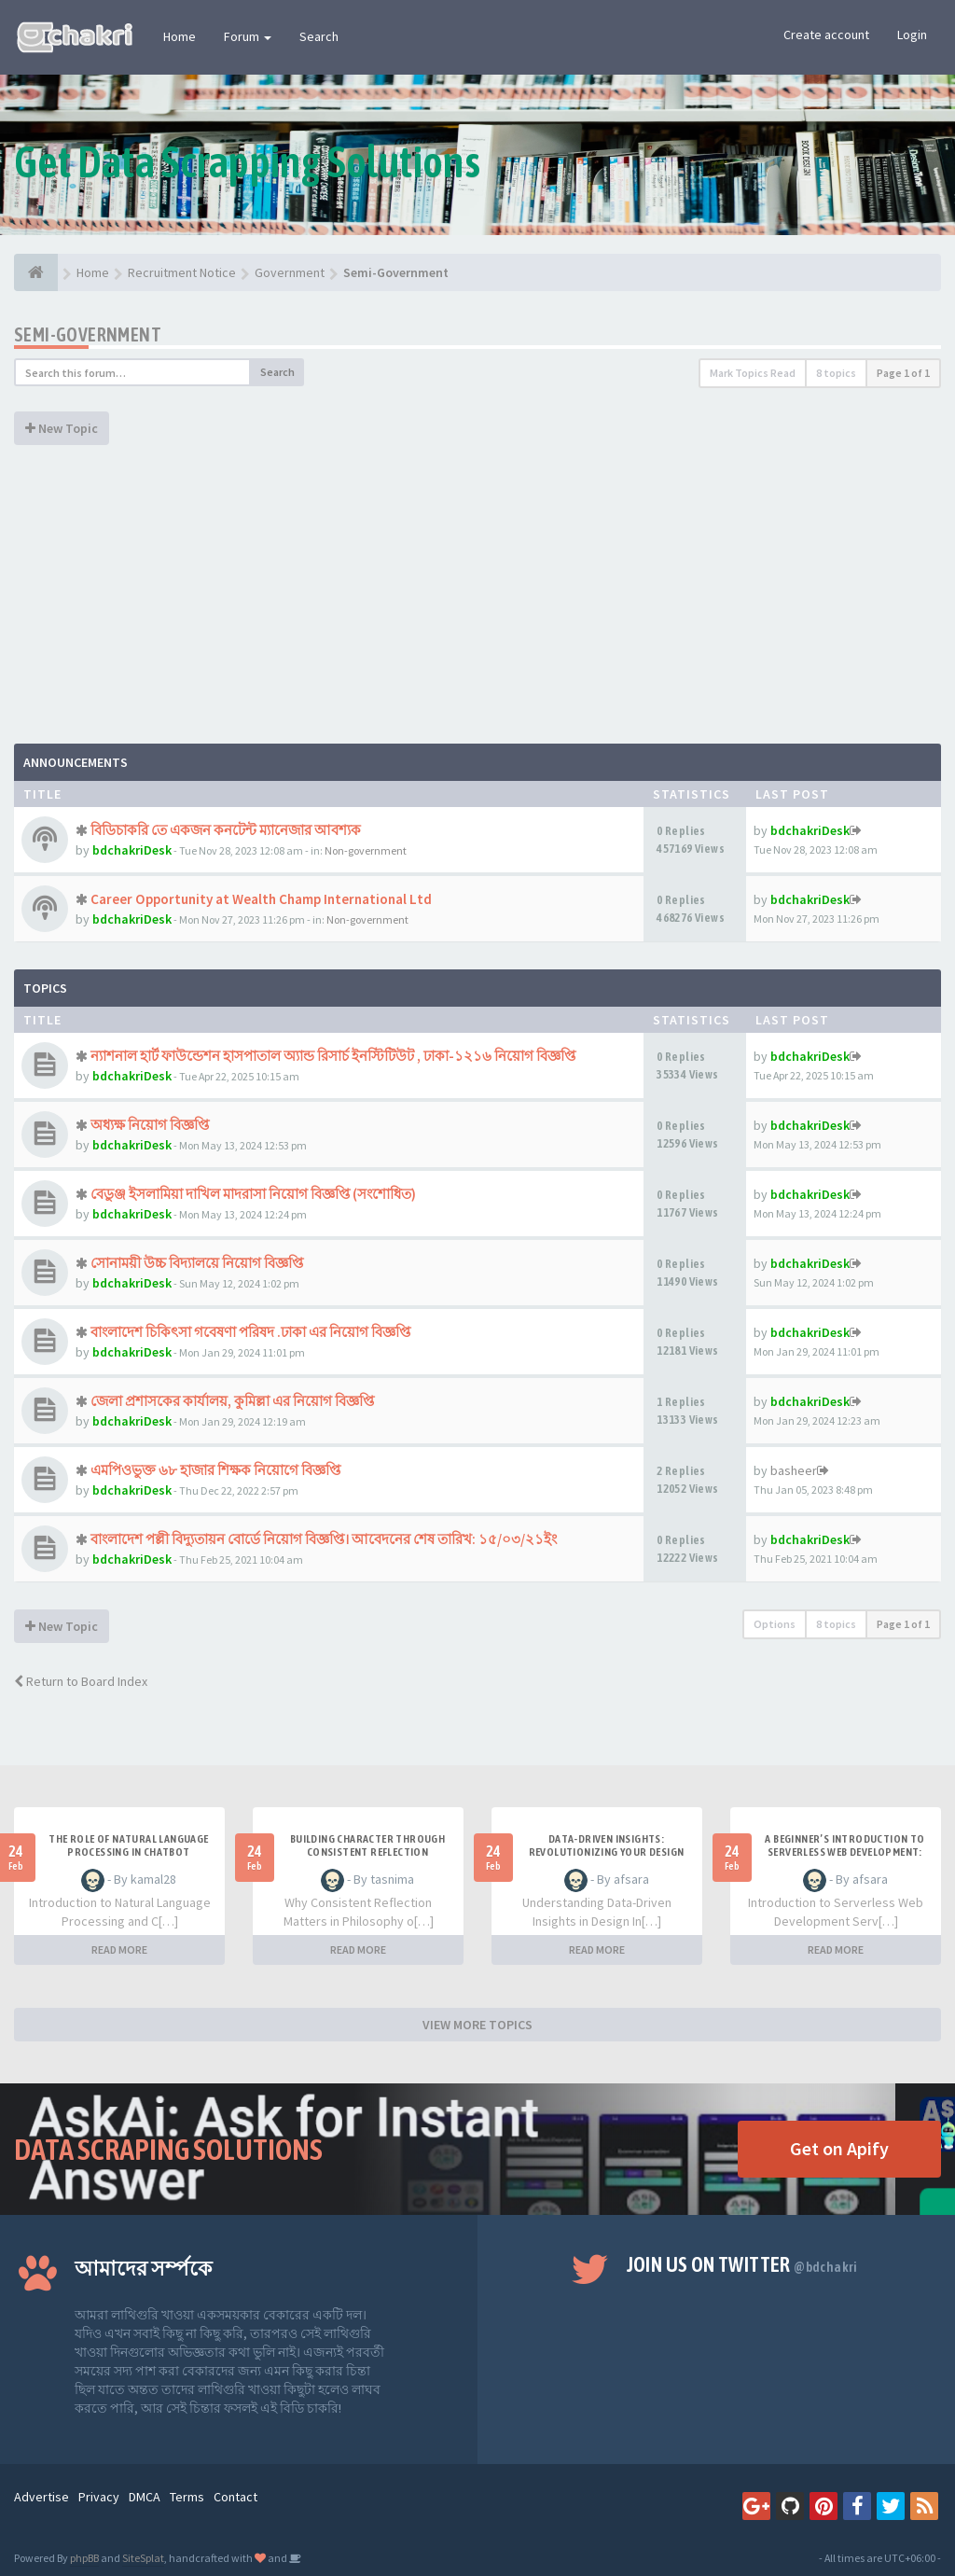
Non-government (366, 850)
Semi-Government (87, 334)
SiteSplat (143, 2558)
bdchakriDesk (132, 850)
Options (775, 1624)
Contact (235, 2496)
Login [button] (912, 34)
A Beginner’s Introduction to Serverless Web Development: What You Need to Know (844, 1852)
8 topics (836, 373)
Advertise (41, 2496)
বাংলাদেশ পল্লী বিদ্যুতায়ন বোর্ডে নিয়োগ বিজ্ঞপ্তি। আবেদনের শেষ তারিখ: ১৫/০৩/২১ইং (323, 1539)
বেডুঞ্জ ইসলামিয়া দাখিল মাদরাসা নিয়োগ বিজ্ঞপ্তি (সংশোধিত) (253, 1194)
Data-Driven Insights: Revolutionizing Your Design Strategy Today (607, 1852)
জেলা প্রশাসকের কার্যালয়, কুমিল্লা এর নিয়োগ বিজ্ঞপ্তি (232, 1401)
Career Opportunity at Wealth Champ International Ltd (261, 899)
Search (319, 36)
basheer (793, 1470)
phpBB (84, 2558)
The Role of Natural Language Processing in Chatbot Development (128, 1852)
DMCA (144, 2496)
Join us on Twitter (742, 2264)
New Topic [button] (61, 428)
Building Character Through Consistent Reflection (367, 1845)
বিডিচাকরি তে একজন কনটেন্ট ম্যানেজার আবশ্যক (225, 830)
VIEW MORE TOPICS (477, 2024)
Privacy (98, 2496)
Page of (903, 373)
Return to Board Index (80, 1681)
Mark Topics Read (753, 373)
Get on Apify (839, 2148)
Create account (826, 34)
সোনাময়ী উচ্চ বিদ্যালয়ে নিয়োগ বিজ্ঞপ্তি (196, 1263)
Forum (247, 36)
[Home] (36, 272)
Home (179, 36)
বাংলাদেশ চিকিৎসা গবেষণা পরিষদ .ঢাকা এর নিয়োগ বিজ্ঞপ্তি (250, 1332)
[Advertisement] (477, 603)
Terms (187, 2496)
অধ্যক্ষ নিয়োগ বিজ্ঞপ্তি (149, 1125)
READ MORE (119, 1949)
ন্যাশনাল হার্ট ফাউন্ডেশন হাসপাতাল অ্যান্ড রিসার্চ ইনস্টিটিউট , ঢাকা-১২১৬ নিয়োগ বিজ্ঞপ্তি (332, 1056)
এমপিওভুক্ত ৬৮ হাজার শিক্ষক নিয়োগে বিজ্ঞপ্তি (215, 1470)
